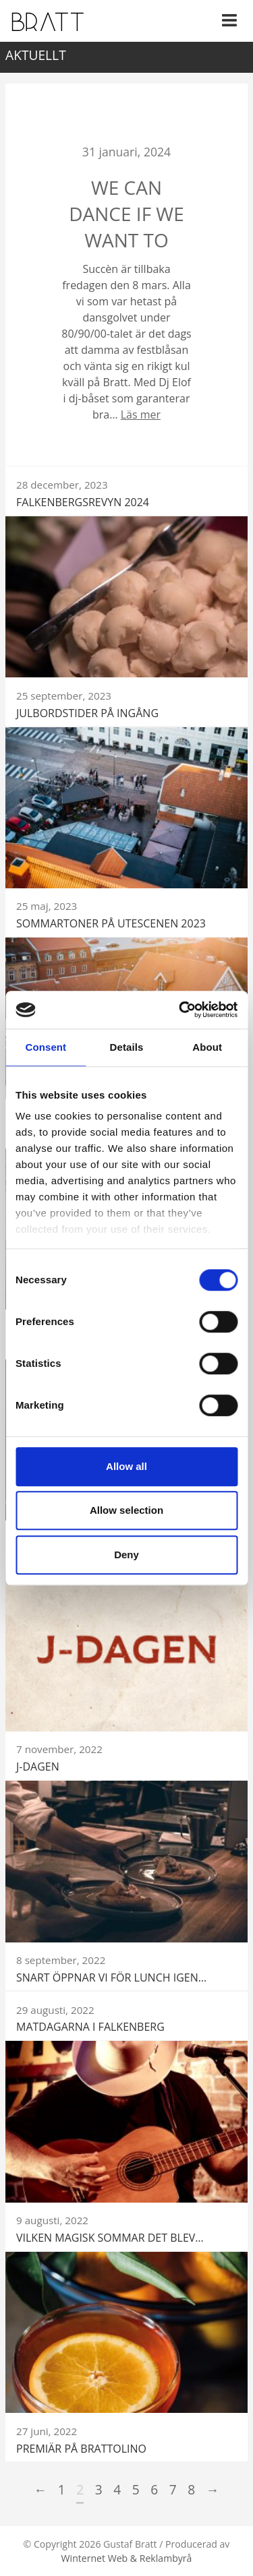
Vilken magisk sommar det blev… (110, 2237)
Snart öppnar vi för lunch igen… (111, 1977)
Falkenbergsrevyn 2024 (82, 502)
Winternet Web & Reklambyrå (126, 2558)
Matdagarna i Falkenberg (90, 2026)
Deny (126, 1554)
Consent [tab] (45, 1047)
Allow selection (126, 1510)
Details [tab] (127, 1047)
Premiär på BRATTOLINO (81, 2448)
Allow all (126, 1466)
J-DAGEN (37, 1766)
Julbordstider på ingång (87, 713)
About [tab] (207, 1047)
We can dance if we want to (126, 214)
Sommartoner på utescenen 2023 (111, 923)
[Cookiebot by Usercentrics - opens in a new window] (180, 1009)
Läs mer (141, 414)
